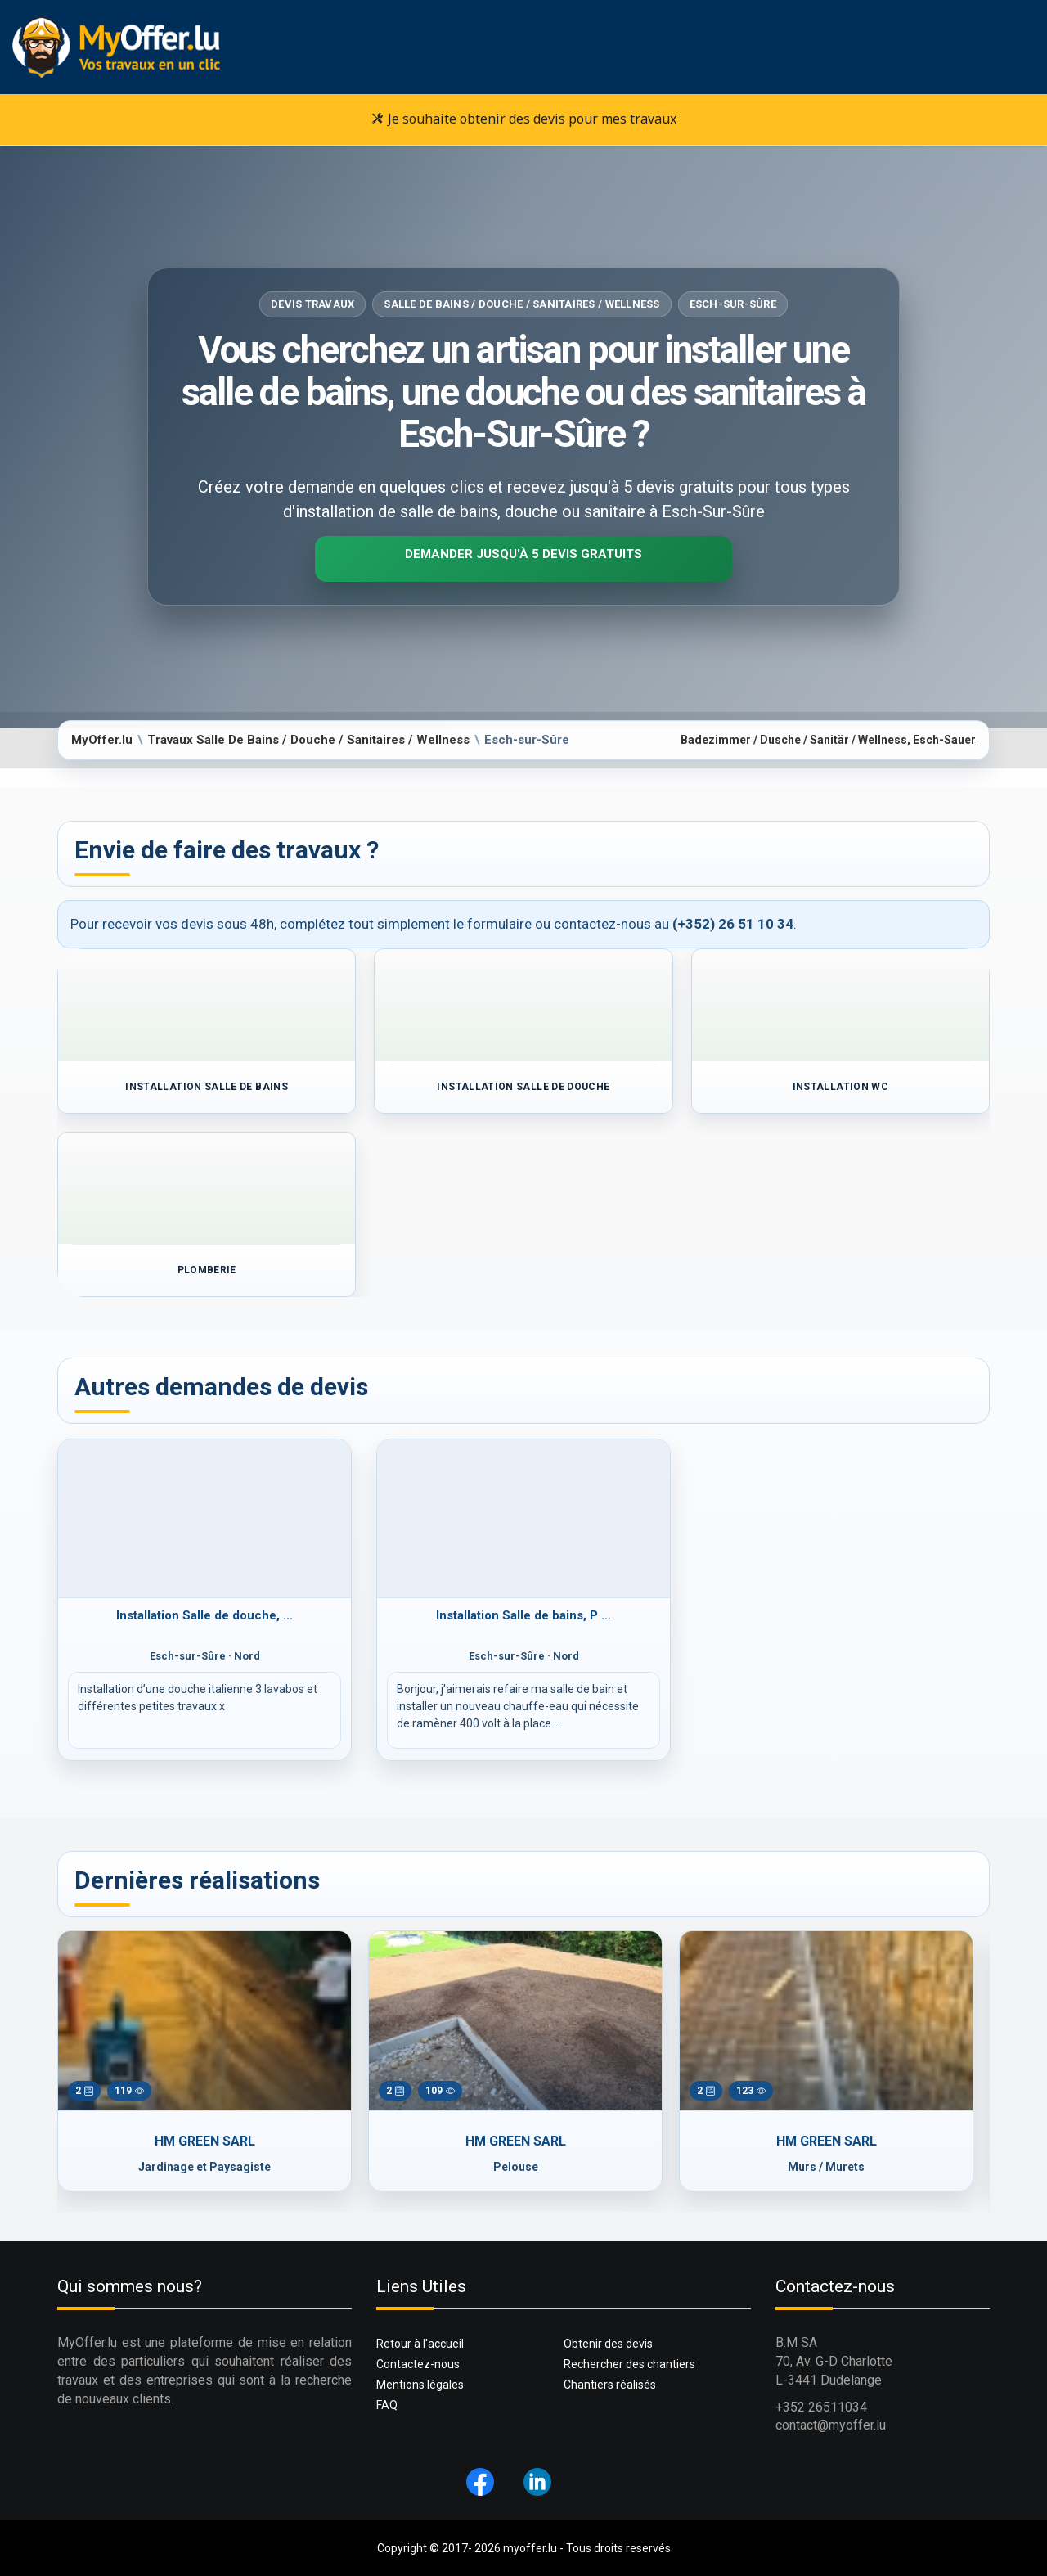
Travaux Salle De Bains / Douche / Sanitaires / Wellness (308, 739)
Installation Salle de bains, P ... (523, 1615)
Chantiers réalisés (610, 2384)
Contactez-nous (418, 2364)
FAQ (387, 2405)
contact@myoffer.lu (830, 2425)
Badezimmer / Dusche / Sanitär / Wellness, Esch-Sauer (828, 739)
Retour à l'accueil (420, 2343)
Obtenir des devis (608, 2343)
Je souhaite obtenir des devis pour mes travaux (523, 119)
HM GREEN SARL (205, 2141)
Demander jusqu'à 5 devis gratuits (523, 554)
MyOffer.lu (102, 739)
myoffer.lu (530, 2548)
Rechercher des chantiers (629, 2364)
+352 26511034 (821, 2407)
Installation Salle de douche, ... (204, 1615)
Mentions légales (420, 2384)
